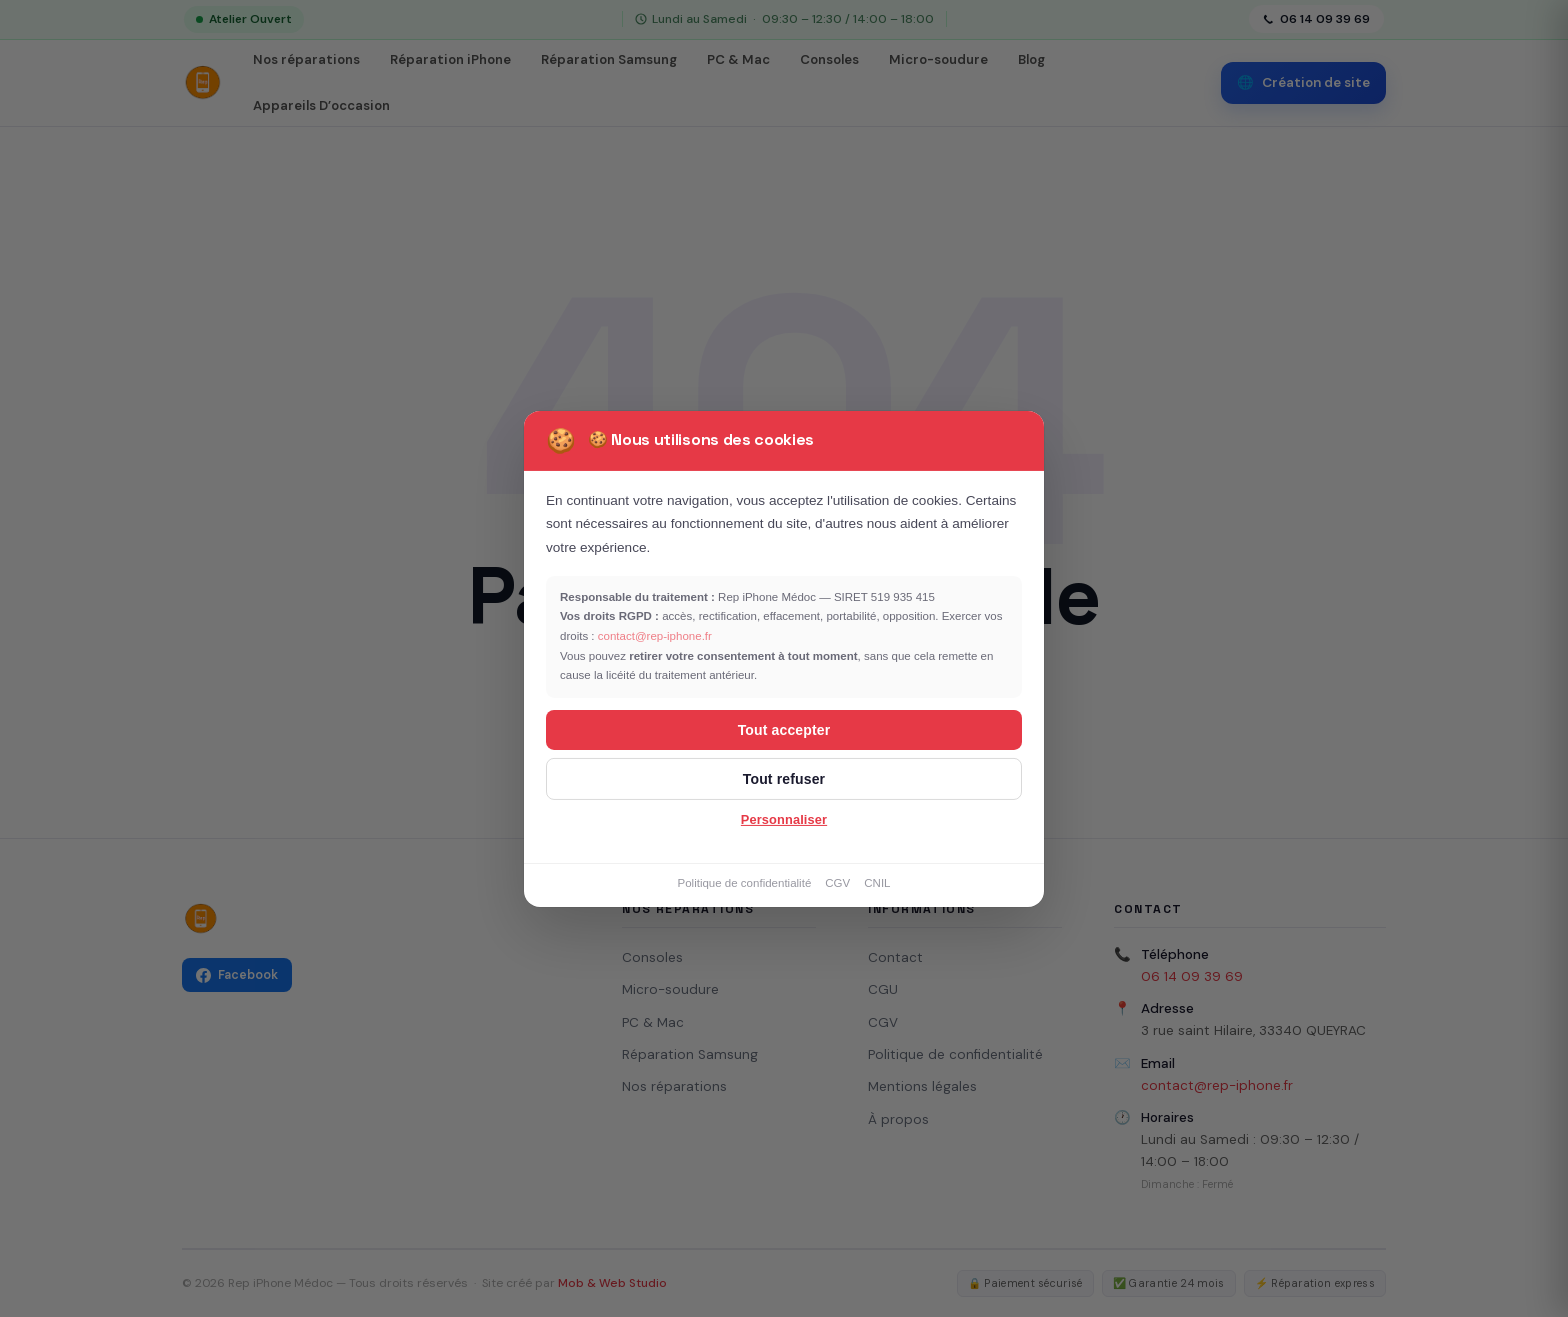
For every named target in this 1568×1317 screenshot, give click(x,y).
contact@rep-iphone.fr (655, 636)
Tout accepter (784, 730)
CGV (837, 883)
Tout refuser (784, 779)
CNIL (877, 883)
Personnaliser (784, 819)
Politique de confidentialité (744, 883)
